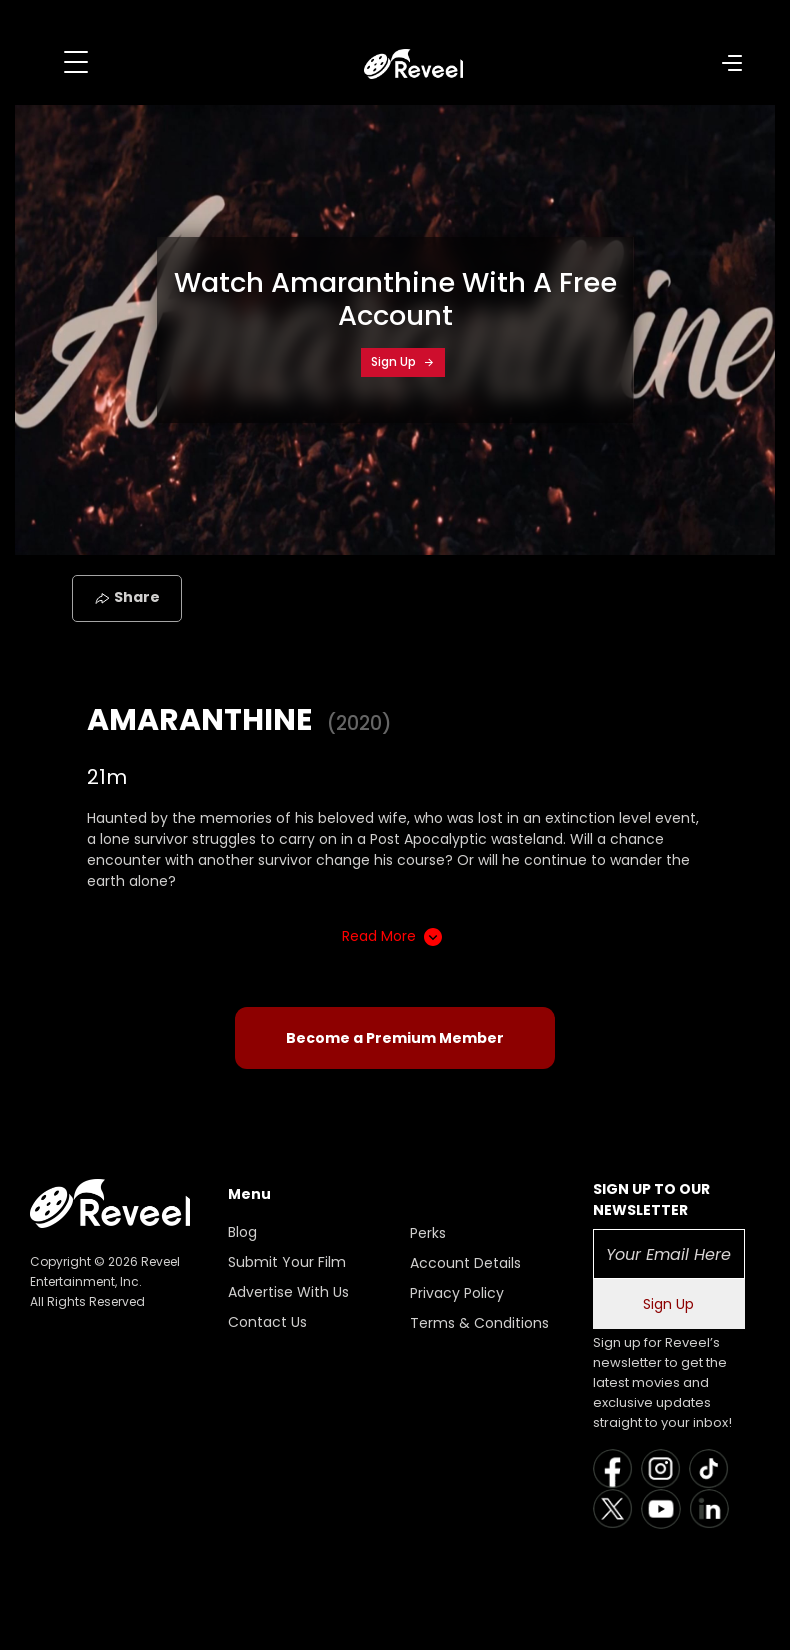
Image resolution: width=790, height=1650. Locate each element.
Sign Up (403, 361)
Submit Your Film (287, 1262)
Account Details (465, 1263)
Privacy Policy (457, 1293)
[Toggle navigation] (76, 62)
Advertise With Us (288, 1292)
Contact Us (267, 1322)
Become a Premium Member (395, 1038)
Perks (428, 1233)
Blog (242, 1232)
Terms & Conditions (479, 1323)
